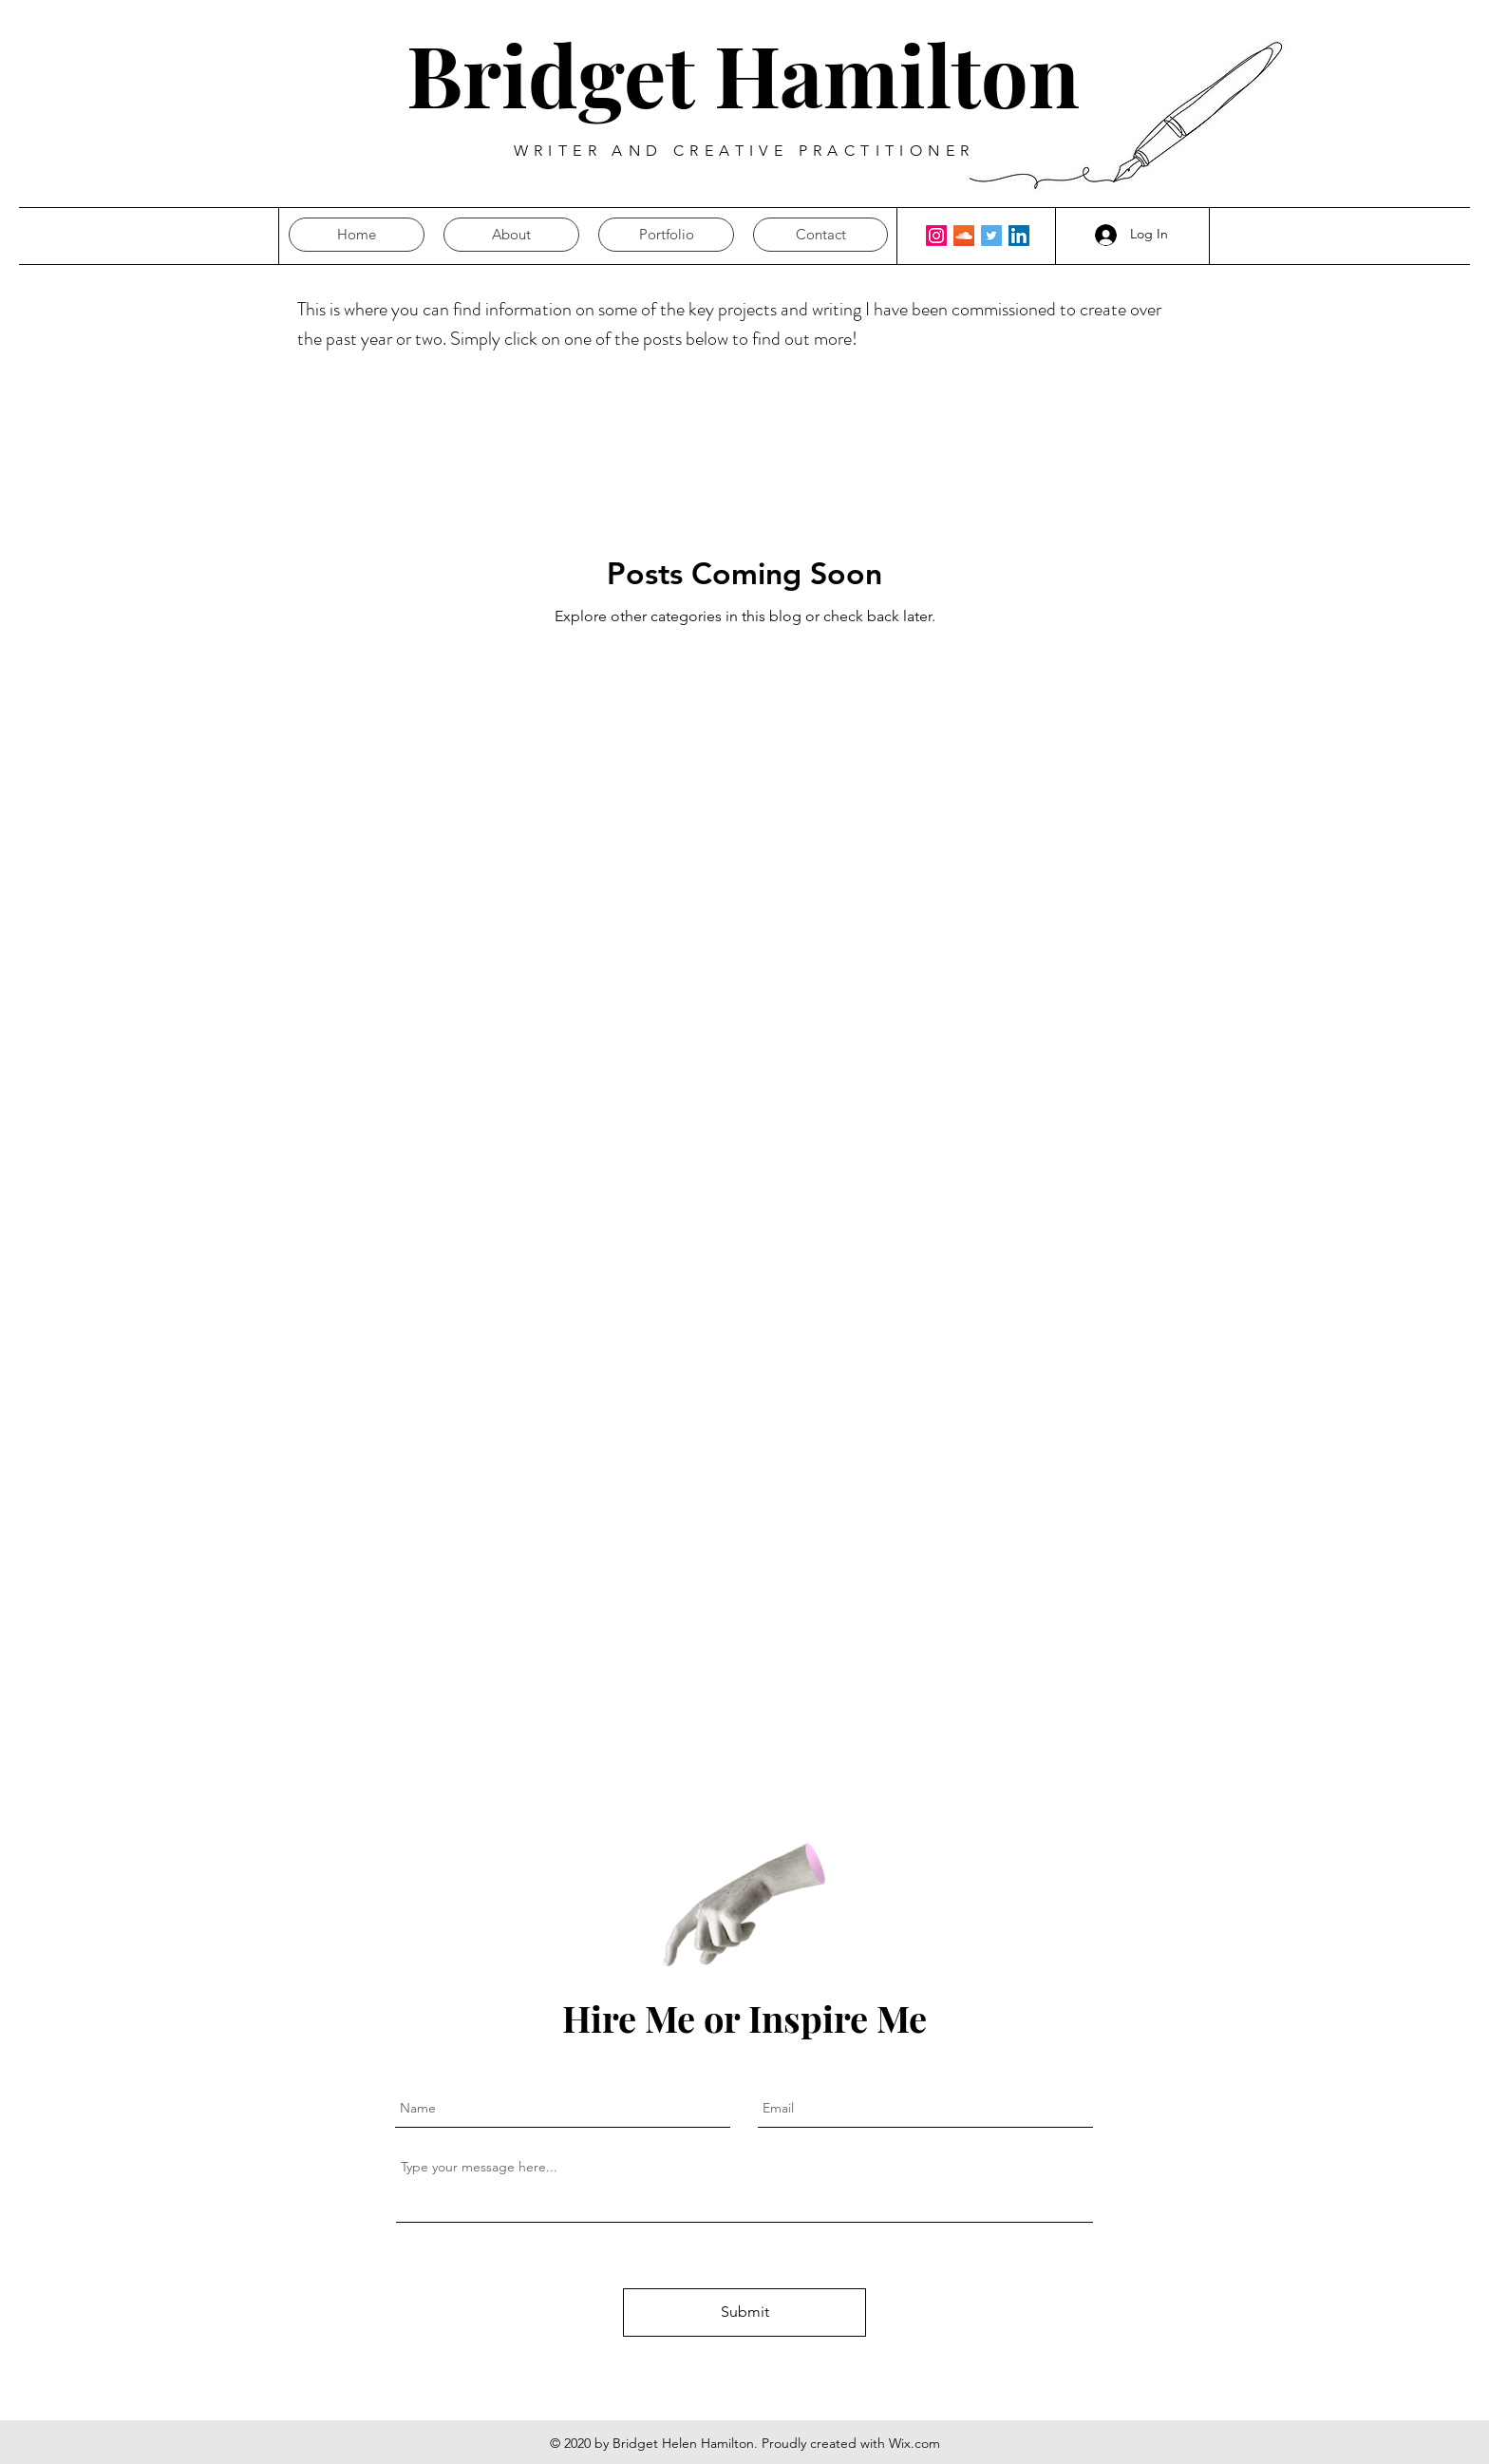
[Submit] (744, 2312)
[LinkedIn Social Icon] (1018, 235)
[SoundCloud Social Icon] (963, 235)
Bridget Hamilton (743, 73)
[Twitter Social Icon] (991, 235)
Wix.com (914, 2443)
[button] (820, 235)
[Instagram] (936, 235)
